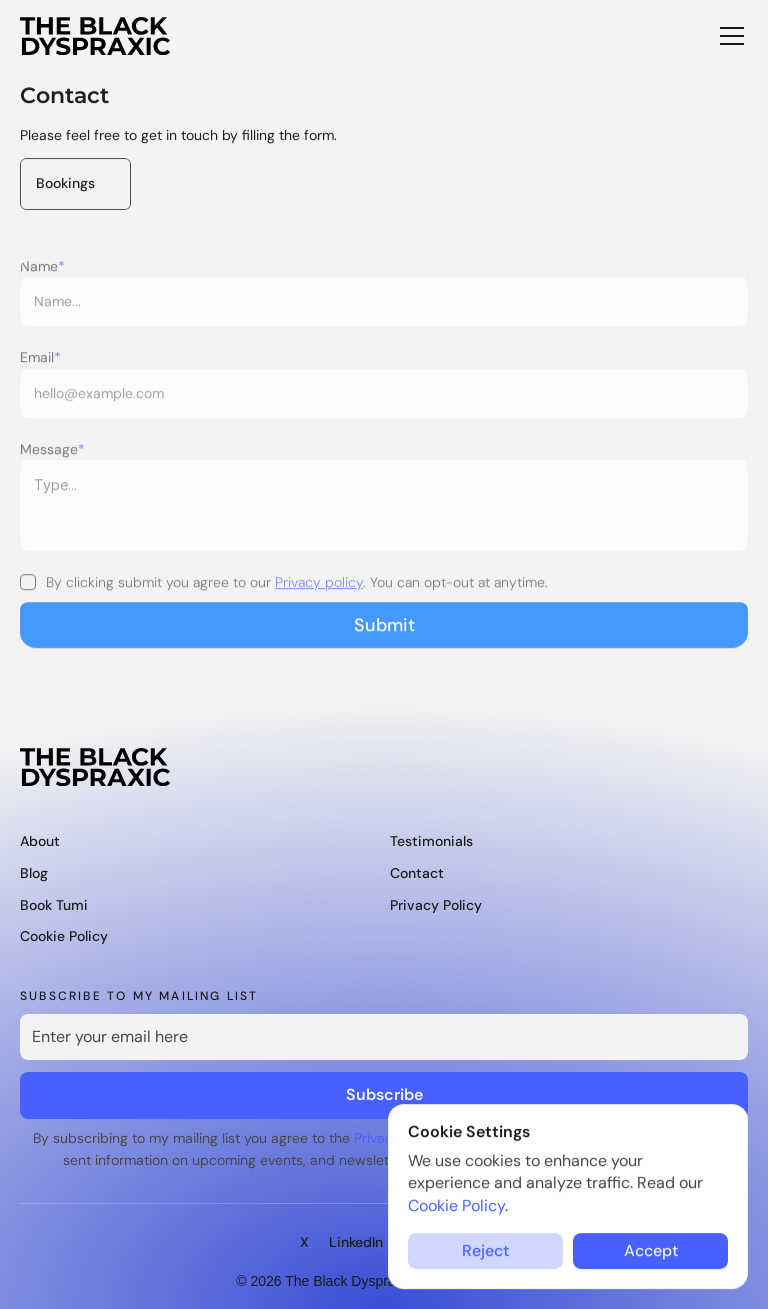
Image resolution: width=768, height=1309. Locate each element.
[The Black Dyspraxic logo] (95, 35)
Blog (34, 873)
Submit (384, 635)
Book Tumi (54, 905)
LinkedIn (356, 1242)
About (40, 841)
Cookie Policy (456, 1205)
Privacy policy (319, 593)
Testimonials (431, 841)
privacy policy (436, 905)
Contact (417, 873)
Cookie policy (64, 936)
